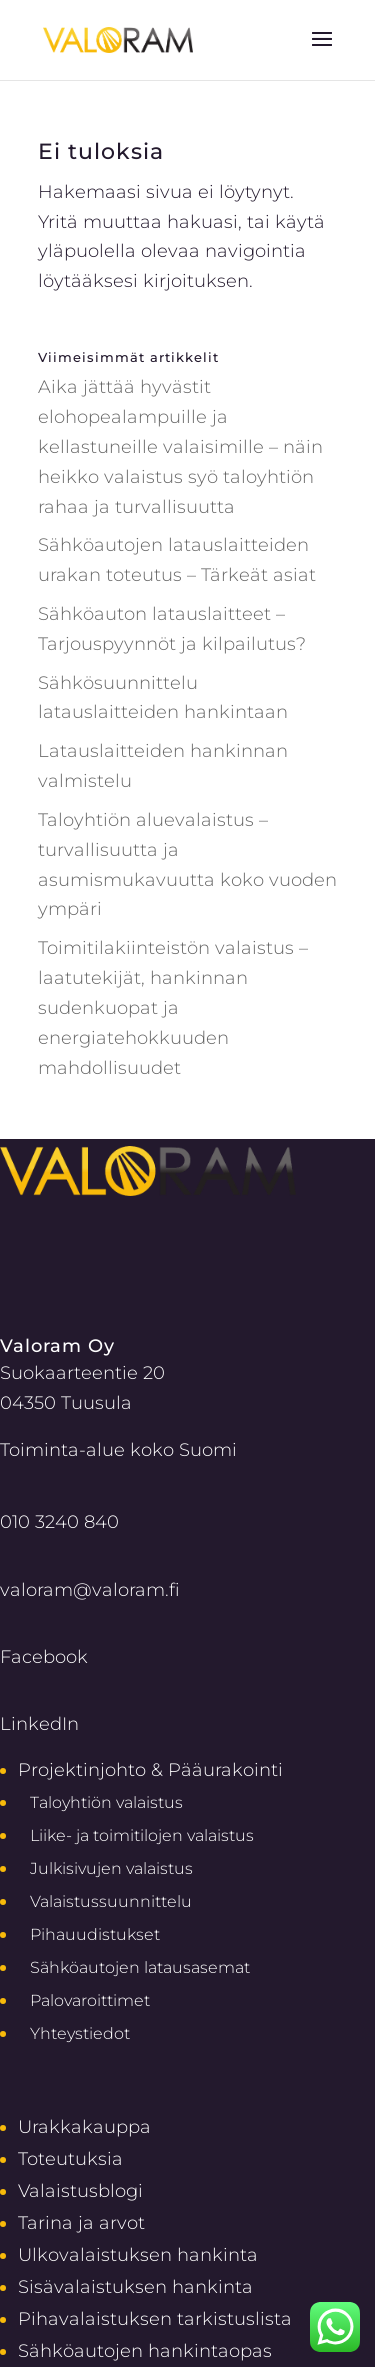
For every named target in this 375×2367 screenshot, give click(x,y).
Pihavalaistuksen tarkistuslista (155, 2318)
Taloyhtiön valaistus (106, 1802)
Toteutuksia (70, 2158)
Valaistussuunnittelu (111, 1901)
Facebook (44, 1656)
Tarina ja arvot (81, 2222)
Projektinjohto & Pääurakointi (150, 1769)
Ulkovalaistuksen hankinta (138, 2254)
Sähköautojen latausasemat (140, 1967)
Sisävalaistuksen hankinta (135, 2286)
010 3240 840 (59, 1521)
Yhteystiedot (80, 2033)
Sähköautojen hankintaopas (145, 2350)
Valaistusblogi (80, 2190)
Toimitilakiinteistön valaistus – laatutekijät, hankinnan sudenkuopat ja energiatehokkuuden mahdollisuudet (173, 1007)
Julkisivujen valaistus (111, 1868)
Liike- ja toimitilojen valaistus (142, 1835)
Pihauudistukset (95, 1934)
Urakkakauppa (84, 2126)
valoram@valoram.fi (90, 1589)
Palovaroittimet (90, 2000)
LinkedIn (39, 1723)
